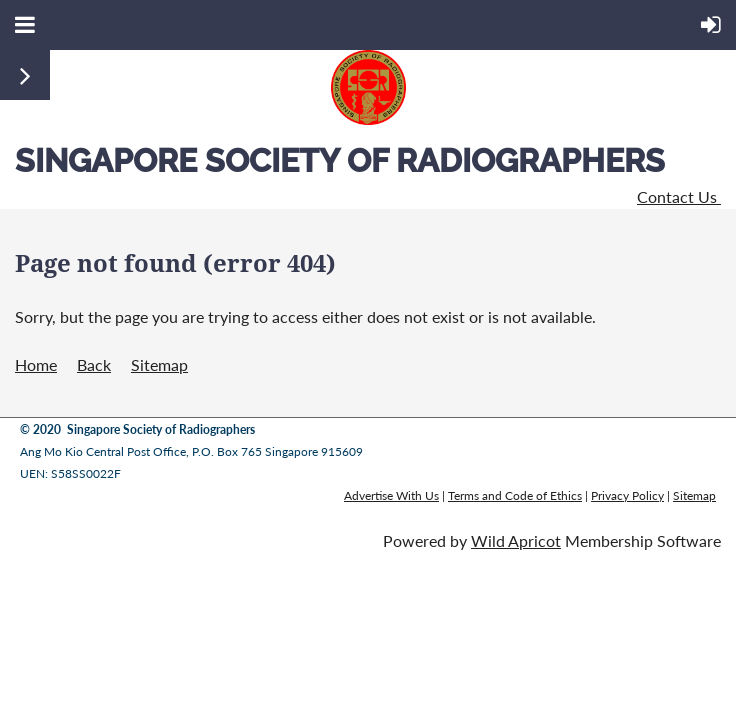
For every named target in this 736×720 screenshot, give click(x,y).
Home (36, 364)
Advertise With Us (391, 495)
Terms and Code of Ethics (515, 495)
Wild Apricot (516, 540)
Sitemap (159, 364)
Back (94, 364)
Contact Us (679, 196)
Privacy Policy (627, 495)
